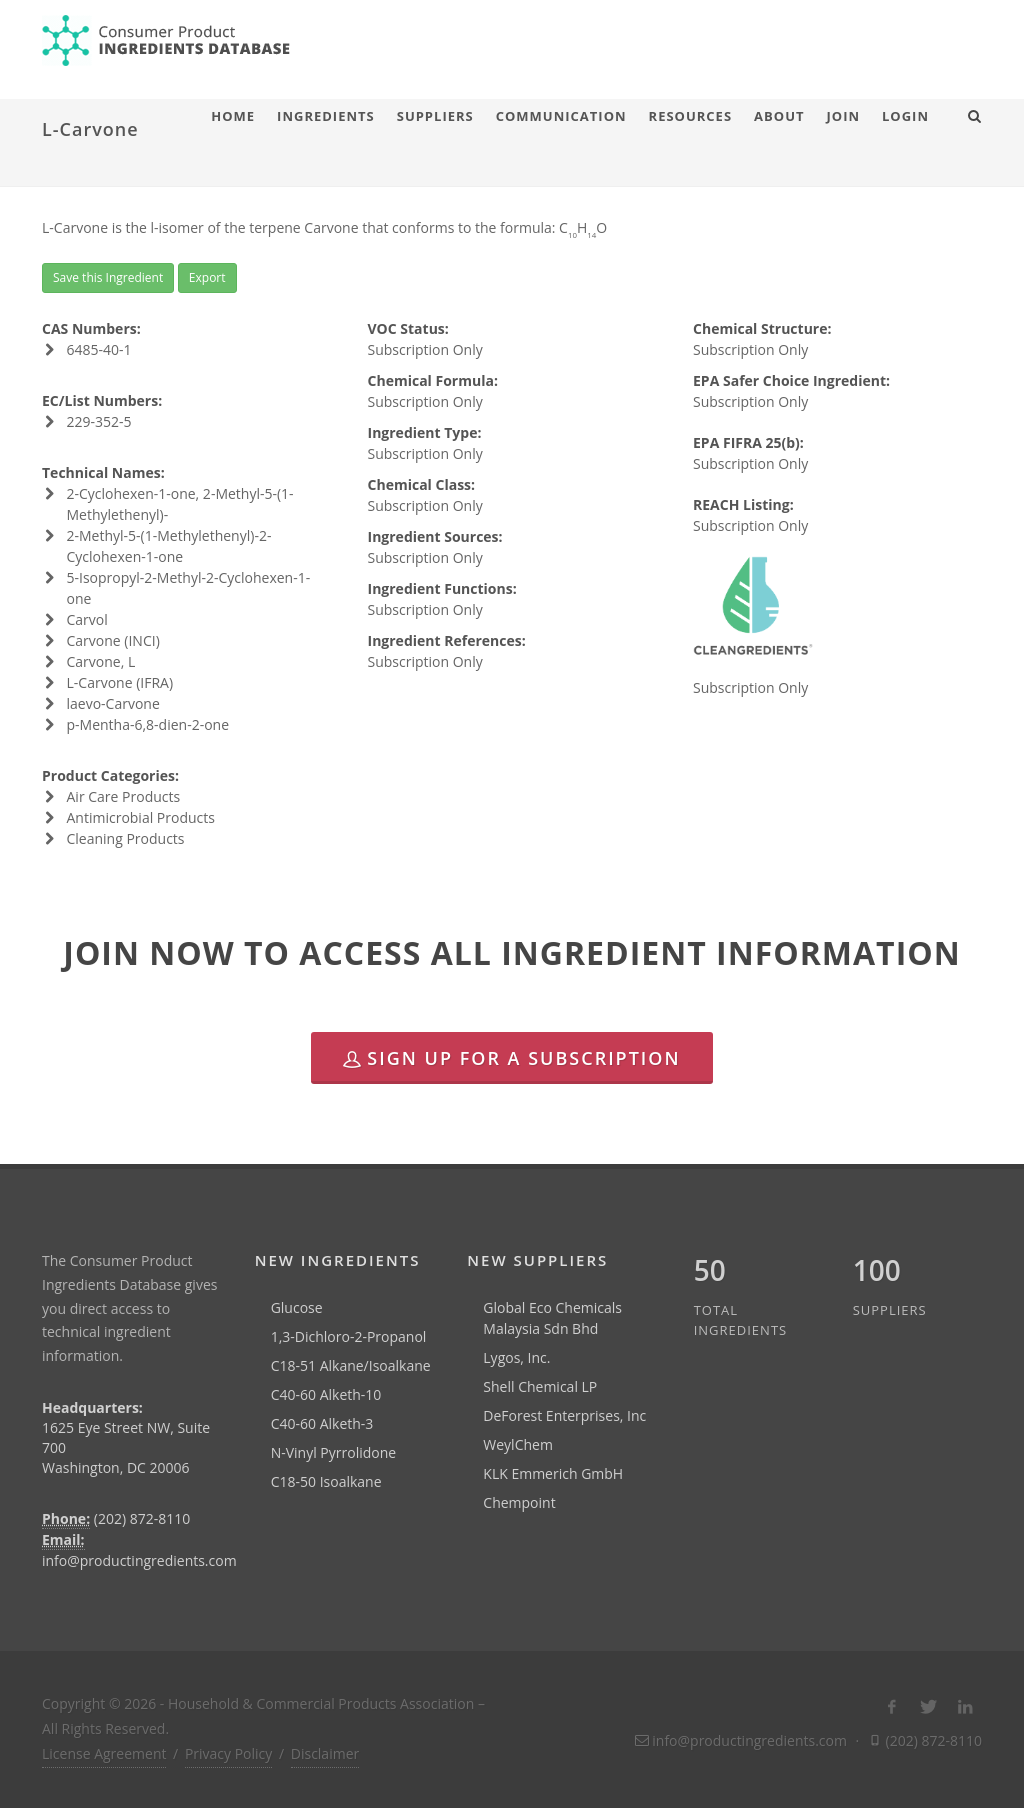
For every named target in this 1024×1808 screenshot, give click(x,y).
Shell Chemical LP (540, 1386)
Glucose (297, 1307)
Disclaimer (325, 1753)
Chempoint (519, 1502)
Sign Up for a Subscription (511, 1058)
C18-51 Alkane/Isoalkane (351, 1365)
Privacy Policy (228, 1753)
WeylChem (518, 1444)
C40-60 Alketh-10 (326, 1394)
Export (207, 277)
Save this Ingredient (108, 277)
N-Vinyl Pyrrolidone (334, 1452)
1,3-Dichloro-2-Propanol (349, 1336)
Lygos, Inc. (516, 1357)
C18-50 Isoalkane (326, 1481)
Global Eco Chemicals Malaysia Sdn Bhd (552, 1318)
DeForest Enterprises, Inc (564, 1415)
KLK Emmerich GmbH (553, 1473)
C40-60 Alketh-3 (322, 1423)
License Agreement (104, 1753)
